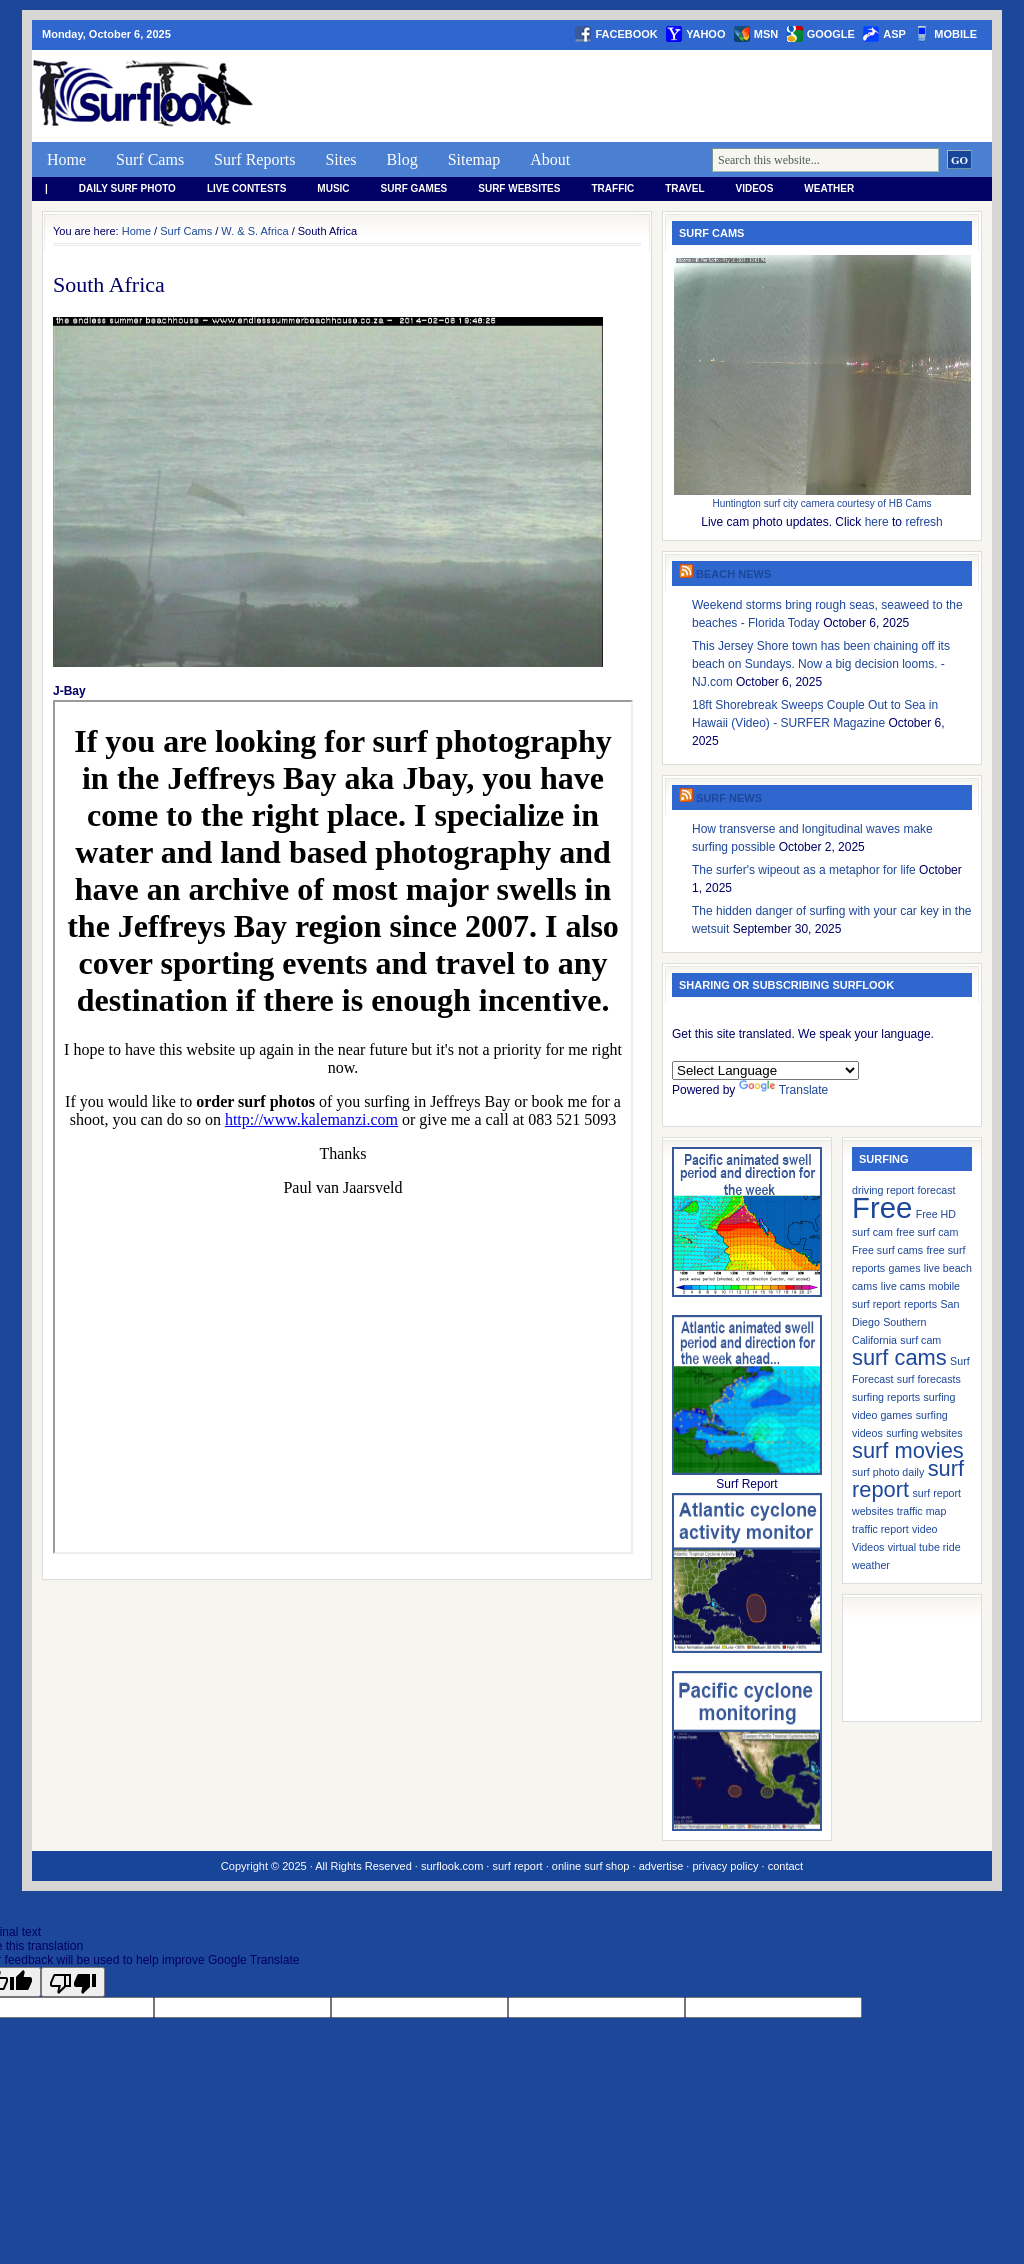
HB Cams (910, 503)
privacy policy (725, 1866)
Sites (340, 159)
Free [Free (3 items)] (882, 1207)
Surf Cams (150, 159)
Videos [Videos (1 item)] (868, 1547)
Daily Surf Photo (127, 188)
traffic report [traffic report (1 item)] (880, 1529)
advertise (661, 1866)
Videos (755, 188)
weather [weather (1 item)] (871, 1565)
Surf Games (414, 188)
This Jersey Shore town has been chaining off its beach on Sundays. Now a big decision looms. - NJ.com (821, 664)
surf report (517, 1866)
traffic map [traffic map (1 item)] (922, 1511)
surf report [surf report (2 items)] (908, 1479)
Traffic (612, 188)
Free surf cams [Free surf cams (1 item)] (887, 1250)
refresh (923, 522)
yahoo (705, 34)
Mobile (955, 34)
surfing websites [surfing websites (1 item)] (924, 1433)
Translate (784, 1090)
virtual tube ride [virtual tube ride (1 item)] (924, 1547)
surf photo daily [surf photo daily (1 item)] (888, 1472)
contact (785, 1866)
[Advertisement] (628, 96)
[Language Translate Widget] (765, 1070)
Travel (684, 188)
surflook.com (452, 1866)
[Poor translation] (73, 1982)
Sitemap (474, 159)
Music (333, 188)
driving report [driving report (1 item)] (883, 1190)
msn (766, 34)
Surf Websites (519, 188)
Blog (402, 159)
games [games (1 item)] (905, 1268)
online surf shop (591, 1866)
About (550, 159)
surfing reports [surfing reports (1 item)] (886, 1397)
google (831, 34)
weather (829, 188)
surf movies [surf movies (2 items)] (908, 1450)
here (877, 522)
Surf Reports (254, 159)
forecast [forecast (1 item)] (937, 1190)
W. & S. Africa (254, 231)
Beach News (733, 574)
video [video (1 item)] (924, 1529)
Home (66, 159)
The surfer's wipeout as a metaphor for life (804, 870)
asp (894, 34)
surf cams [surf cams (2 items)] (899, 1357)
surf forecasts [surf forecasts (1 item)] (929, 1379)
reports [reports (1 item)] (920, 1304)
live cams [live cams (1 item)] (903, 1286)
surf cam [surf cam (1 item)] (920, 1340)
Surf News (729, 798)
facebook (626, 34)
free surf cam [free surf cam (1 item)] (927, 1232)
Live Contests (246, 188)
